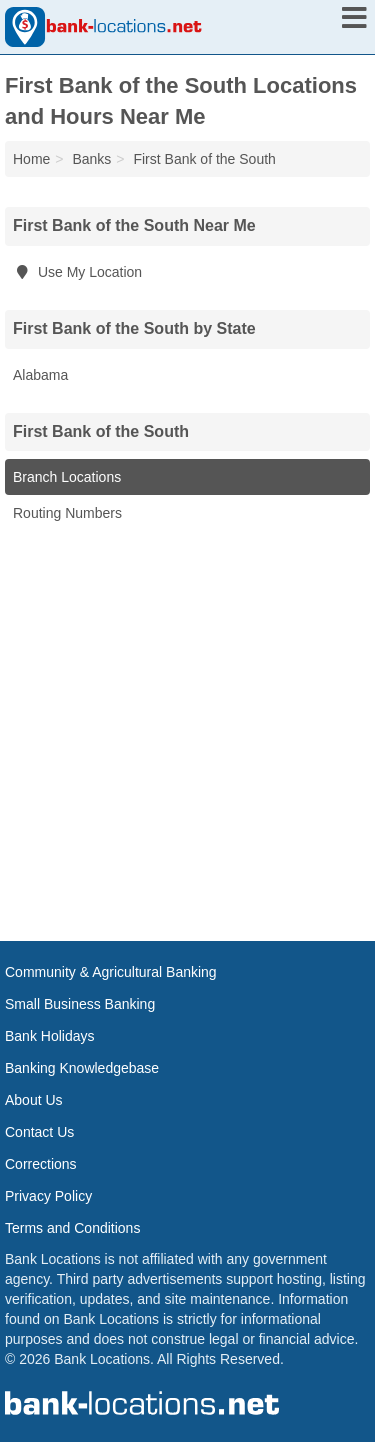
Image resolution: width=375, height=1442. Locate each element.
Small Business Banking (80, 1004)
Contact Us (39, 1132)
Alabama (40, 375)
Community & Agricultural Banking (111, 972)
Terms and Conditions (72, 1228)
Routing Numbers (67, 513)
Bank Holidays (50, 1036)
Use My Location (77, 272)
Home (31, 159)
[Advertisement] (187, 728)
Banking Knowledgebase (82, 1068)
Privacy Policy (48, 1196)
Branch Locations (67, 477)
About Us (34, 1100)
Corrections (41, 1164)
